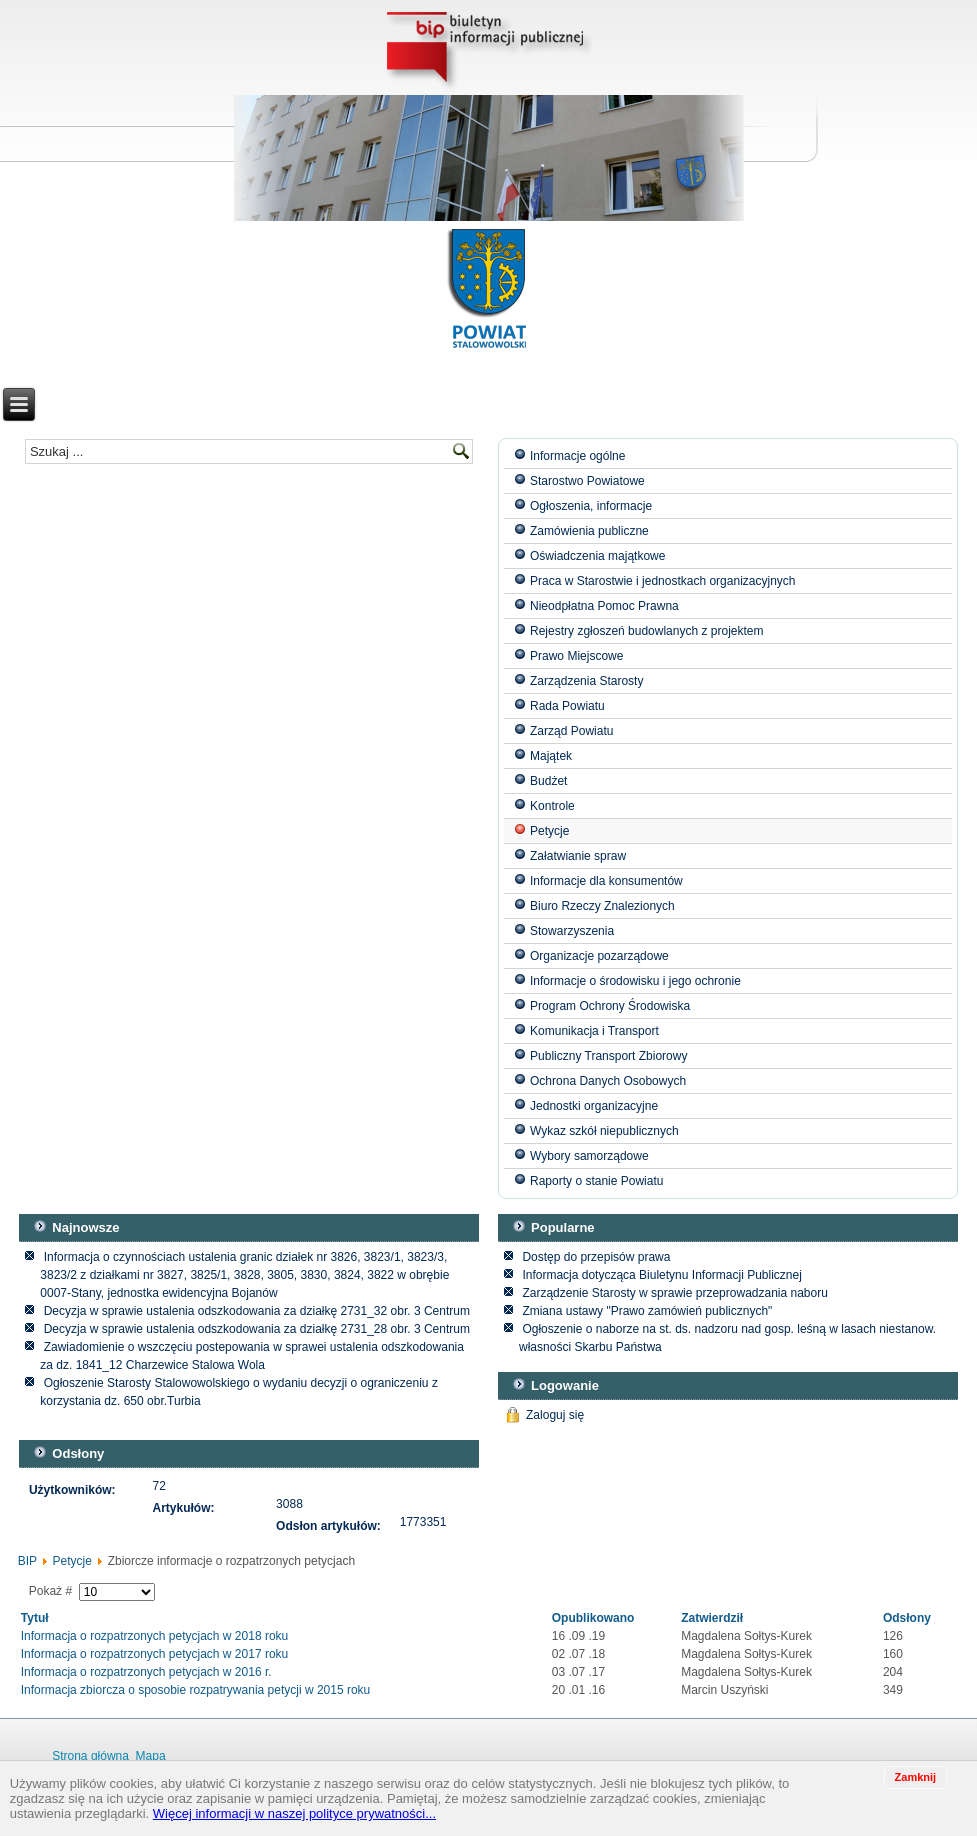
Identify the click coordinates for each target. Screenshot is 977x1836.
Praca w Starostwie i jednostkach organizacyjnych (662, 581)
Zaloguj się (555, 1415)
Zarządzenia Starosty (586, 681)
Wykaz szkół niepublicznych (604, 1131)
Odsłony (907, 1618)
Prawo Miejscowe (576, 656)
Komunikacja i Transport (594, 1031)
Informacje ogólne (577, 456)
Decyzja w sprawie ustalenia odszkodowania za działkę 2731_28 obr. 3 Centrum (257, 1329)
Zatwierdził (712, 1618)
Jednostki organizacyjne (594, 1106)
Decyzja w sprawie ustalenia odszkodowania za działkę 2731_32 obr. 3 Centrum (257, 1311)
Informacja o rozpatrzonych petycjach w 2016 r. (146, 1672)
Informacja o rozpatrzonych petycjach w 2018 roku (154, 1636)
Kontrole (552, 806)
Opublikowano (593, 1618)
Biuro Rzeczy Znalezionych (602, 906)
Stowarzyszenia (572, 931)
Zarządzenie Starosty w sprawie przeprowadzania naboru (675, 1293)
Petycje (549, 831)
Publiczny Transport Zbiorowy (608, 1056)
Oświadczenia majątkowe (597, 556)
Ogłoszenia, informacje (591, 506)
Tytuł (35, 1618)
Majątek (551, 756)
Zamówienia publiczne (589, 531)
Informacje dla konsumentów (606, 881)
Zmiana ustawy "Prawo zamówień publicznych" (647, 1311)
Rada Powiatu (567, 706)
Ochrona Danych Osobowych (608, 1081)
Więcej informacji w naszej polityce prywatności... (294, 1813)
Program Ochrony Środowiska (610, 1006)
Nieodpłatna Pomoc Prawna (604, 606)
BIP (27, 1561)
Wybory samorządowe (589, 1156)
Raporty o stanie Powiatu (596, 1181)
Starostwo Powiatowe (587, 481)
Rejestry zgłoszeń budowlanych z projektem (646, 631)
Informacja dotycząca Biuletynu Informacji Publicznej (661, 1275)
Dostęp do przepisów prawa (596, 1257)
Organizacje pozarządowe (599, 956)
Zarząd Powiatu (571, 731)
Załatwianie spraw (578, 856)
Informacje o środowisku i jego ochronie (635, 981)
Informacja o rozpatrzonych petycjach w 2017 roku (154, 1654)
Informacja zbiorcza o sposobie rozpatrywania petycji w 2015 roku (196, 1690)
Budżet (548, 781)
